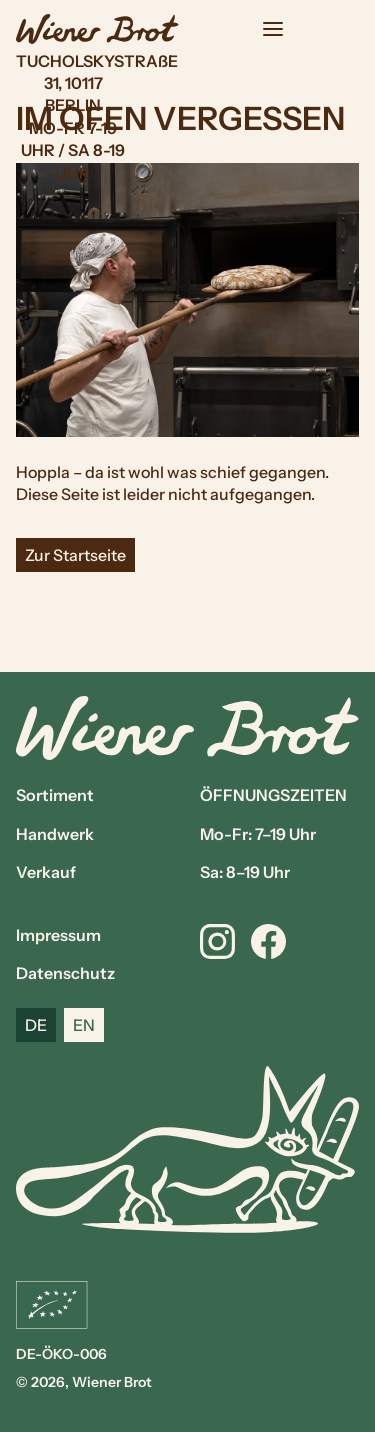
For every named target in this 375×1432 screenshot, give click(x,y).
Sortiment (55, 795)
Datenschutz (65, 973)
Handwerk (55, 834)
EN (84, 1025)
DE (36, 1025)
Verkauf (46, 872)
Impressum (58, 935)
